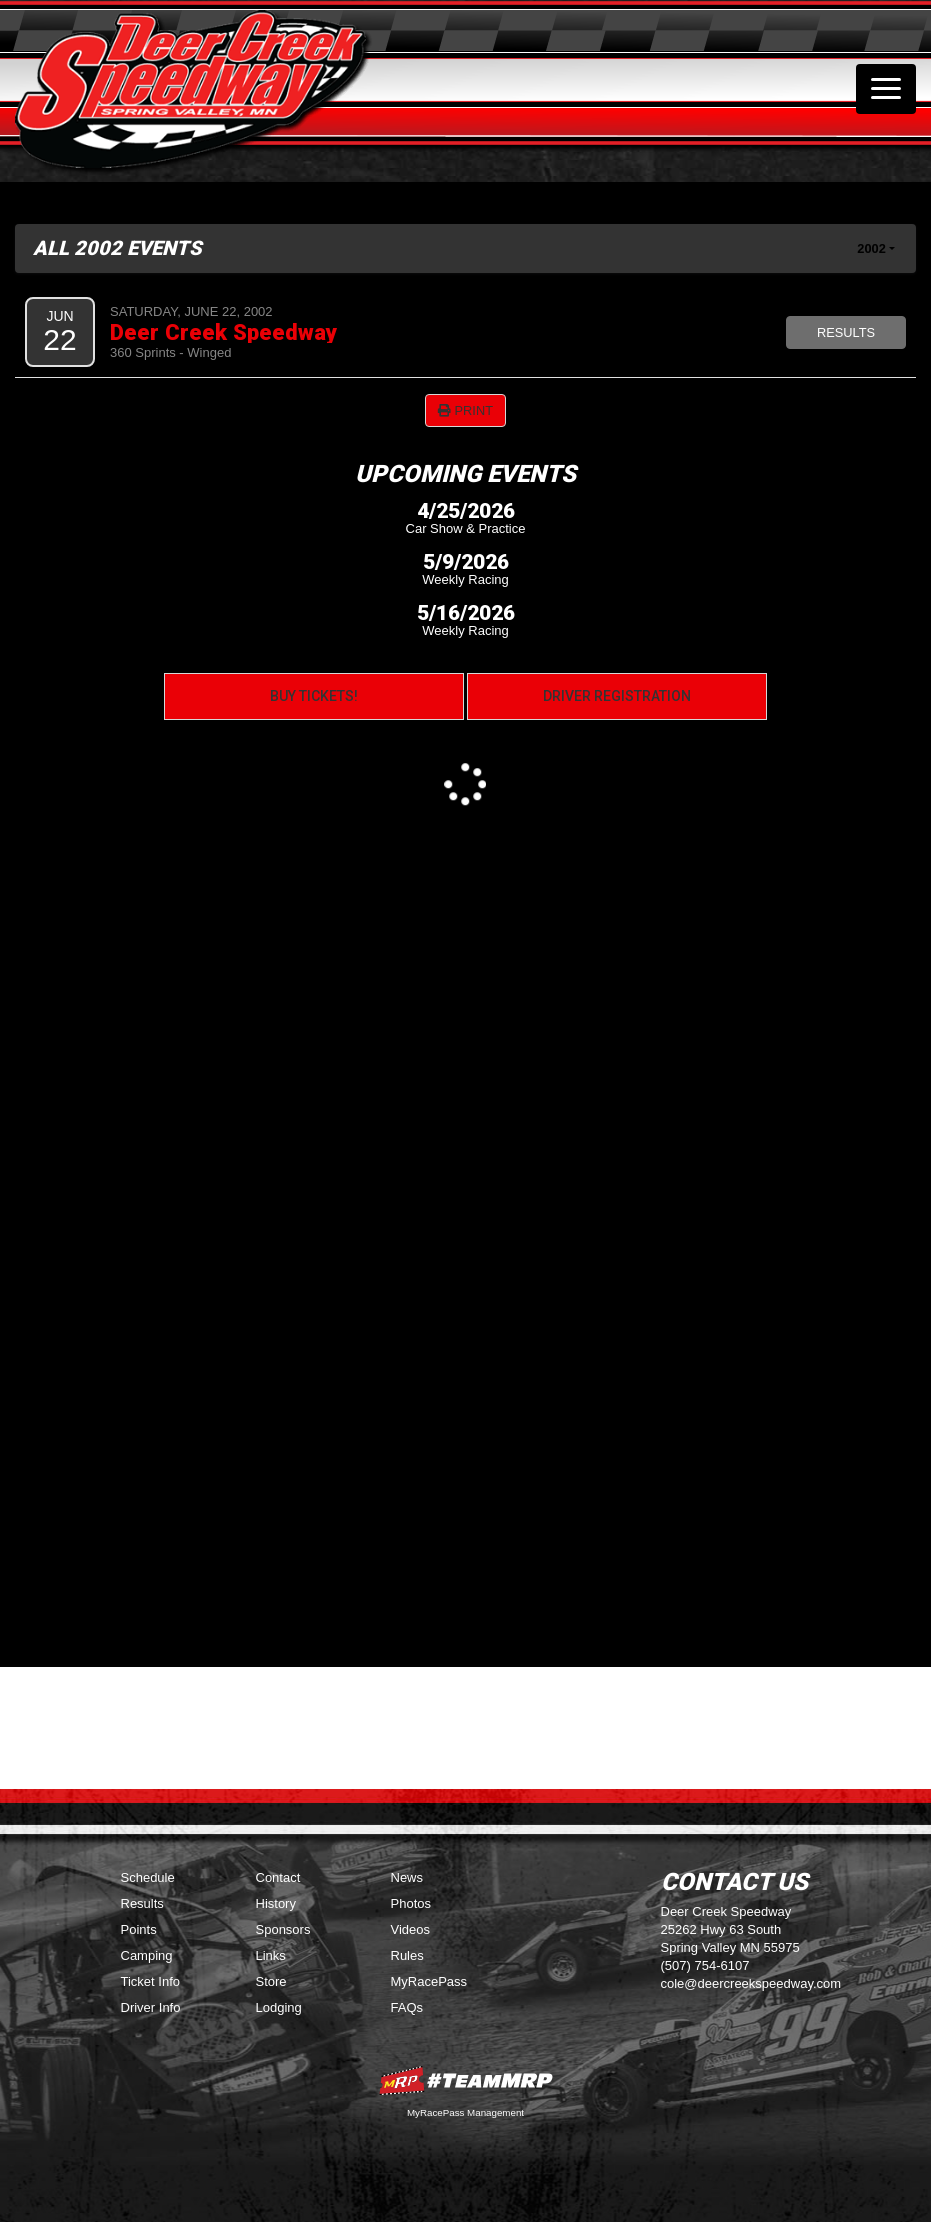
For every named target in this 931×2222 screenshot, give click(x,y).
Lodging (279, 2007)
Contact (278, 1877)
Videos (411, 1929)
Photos (411, 1903)
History (276, 1903)
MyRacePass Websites (466, 2080)
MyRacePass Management (465, 2112)
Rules (407, 1955)
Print (465, 410)
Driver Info (151, 2007)
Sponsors (283, 1929)
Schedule (148, 1877)
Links (271, 1955)
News (407, 1877)
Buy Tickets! (314, 696)
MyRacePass (429, 1981)
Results (846, 332)
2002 (871, 248)
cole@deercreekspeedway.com (751, 1983)
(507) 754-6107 (705, 1965)
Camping (147, 1955)
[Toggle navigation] (886, 89)
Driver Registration (617, 696)
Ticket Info (150, 1981)
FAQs (407, 2007)
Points (139, 1929)
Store (271, 1981)
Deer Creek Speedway (223, 332)
